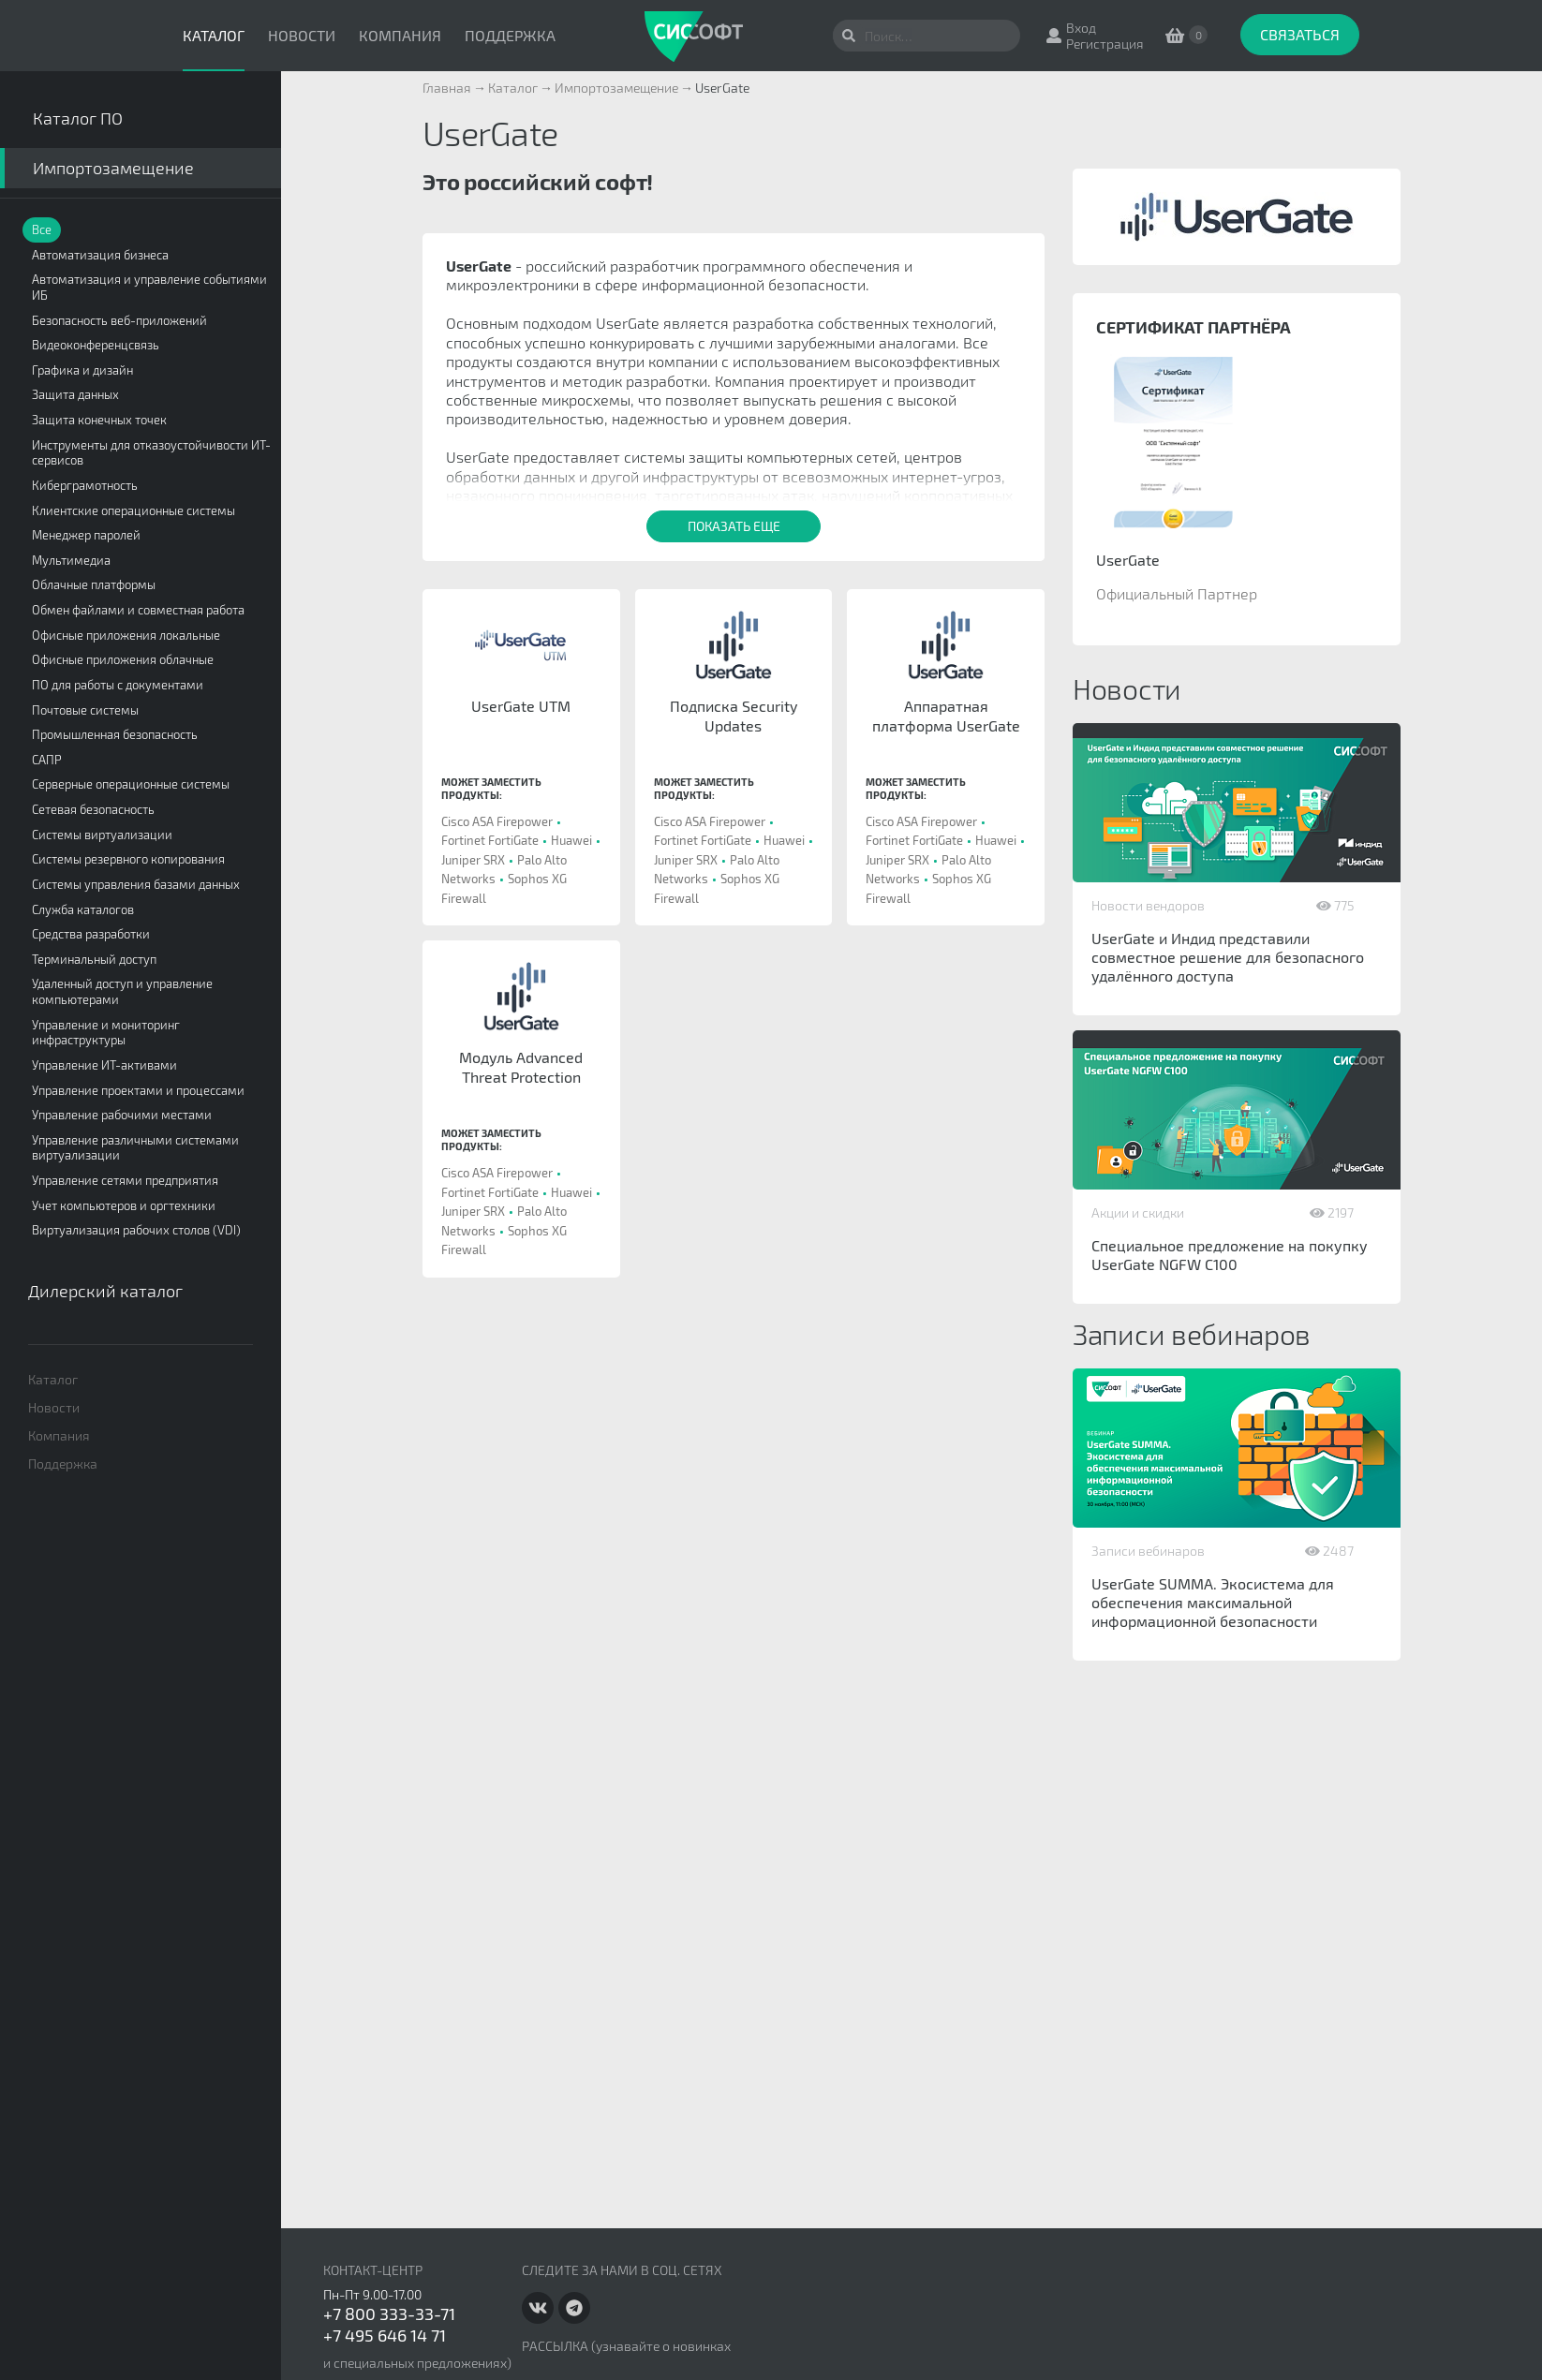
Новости (301, 35)
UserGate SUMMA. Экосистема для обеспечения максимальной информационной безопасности (1212, 1602)
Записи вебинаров (1148, 1551)
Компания (400, 35)
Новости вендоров (1148, 905)
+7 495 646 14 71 (384, 2335)
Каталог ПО (78, 118)
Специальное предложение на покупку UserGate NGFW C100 (1229, 1254)
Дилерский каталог (105, 1290)
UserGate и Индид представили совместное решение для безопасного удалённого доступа (1227, 956)
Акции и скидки (1137, 1212)
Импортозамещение (113, 167)
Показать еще (734, 526)
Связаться (1300, 34)
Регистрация (1105, 44)
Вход (1081, 28)
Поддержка (510, 35)
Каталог (214, 35)
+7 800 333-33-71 (389, 2313)
